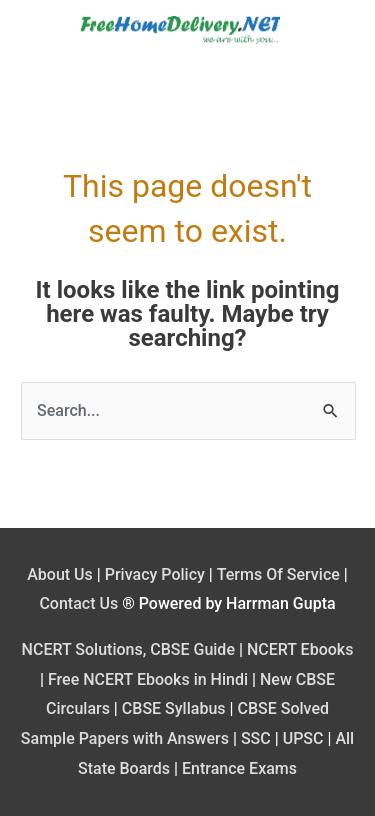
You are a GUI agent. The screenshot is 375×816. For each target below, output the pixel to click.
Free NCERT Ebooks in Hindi (148, 679)
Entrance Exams (239, 768)
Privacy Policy (155, 574)
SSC (256, 738)
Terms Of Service (278, 574)
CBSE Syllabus (174, 708)
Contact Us (78, 603)
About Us (60, 574)
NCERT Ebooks (300, 649)
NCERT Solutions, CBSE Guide (128, 649)
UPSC (303, 738)
